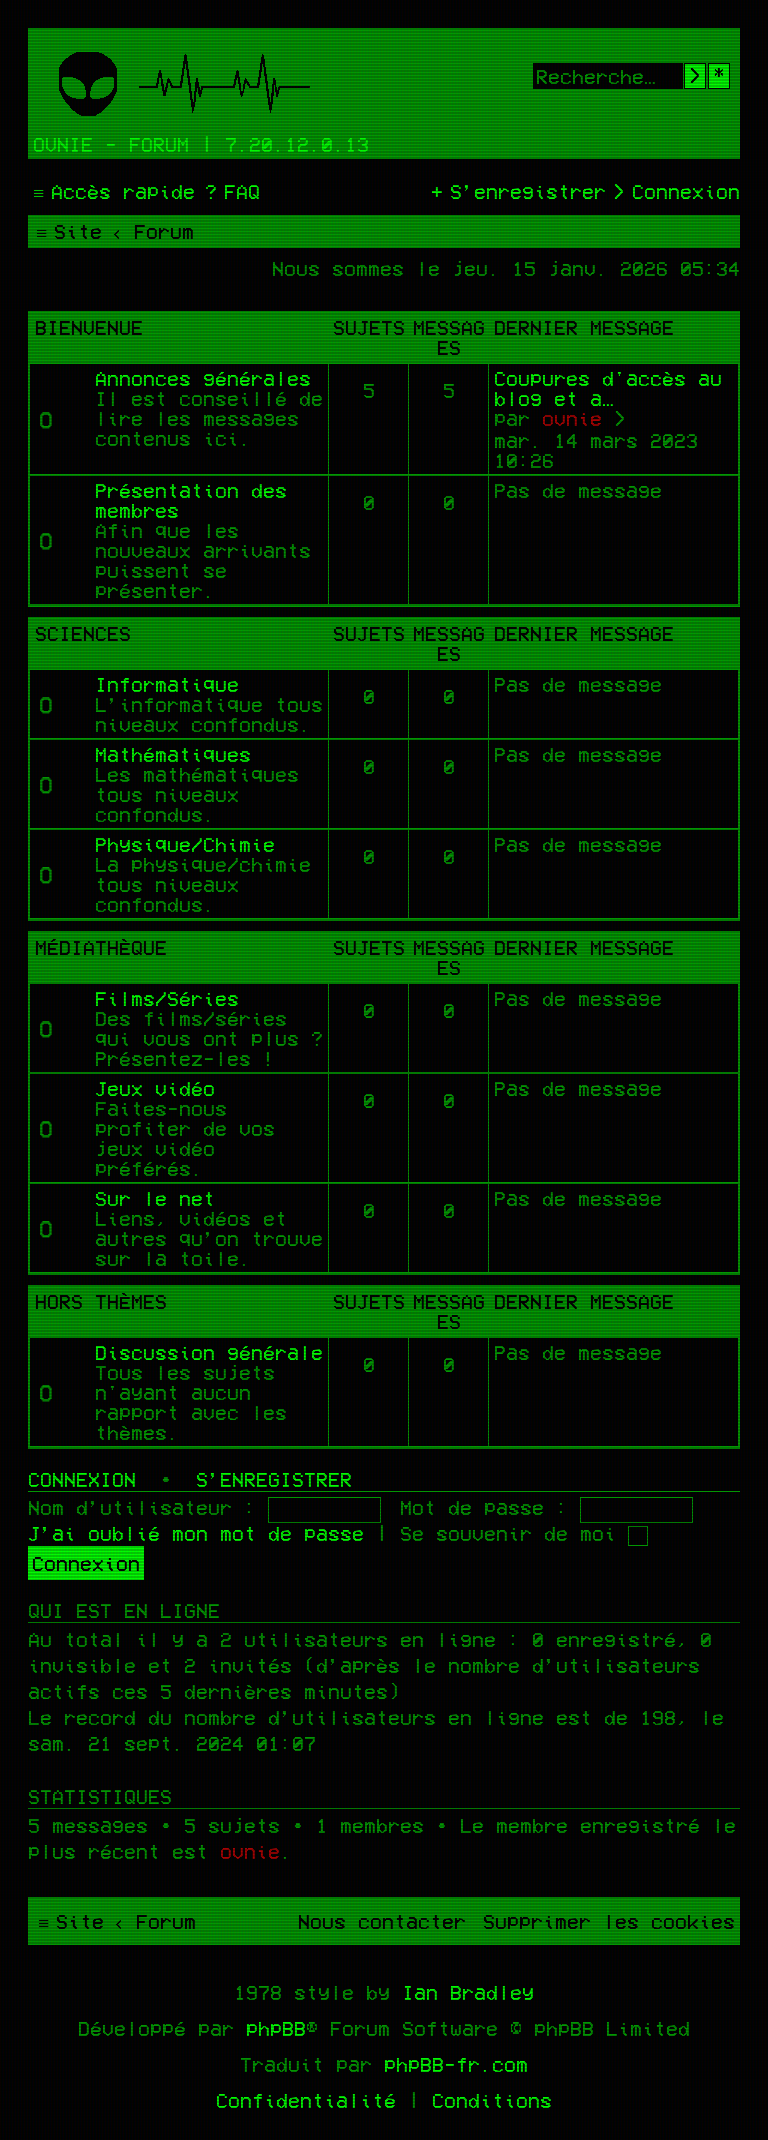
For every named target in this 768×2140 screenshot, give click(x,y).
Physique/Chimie (185, 844)
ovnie (572, 418)
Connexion (82, 1479)
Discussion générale (209, 1352)
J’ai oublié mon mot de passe (196, 1533)
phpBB (276, 2028)
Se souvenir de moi (524, 1533)
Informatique (167, 684)
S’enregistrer (274, 1479)
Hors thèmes (101, 1301)
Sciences (83, 633)
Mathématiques (173, 754)
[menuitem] (230, 191)
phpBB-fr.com (456, 2064)
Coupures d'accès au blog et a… (608, 388)
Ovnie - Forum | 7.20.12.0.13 (201, 144)
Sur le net (155, 1198)
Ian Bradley (468, 1992)
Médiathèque (101, 947)
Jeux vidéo (155, 1088)
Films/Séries (167, 998)
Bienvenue (89, 327)
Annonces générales (203, 378)
